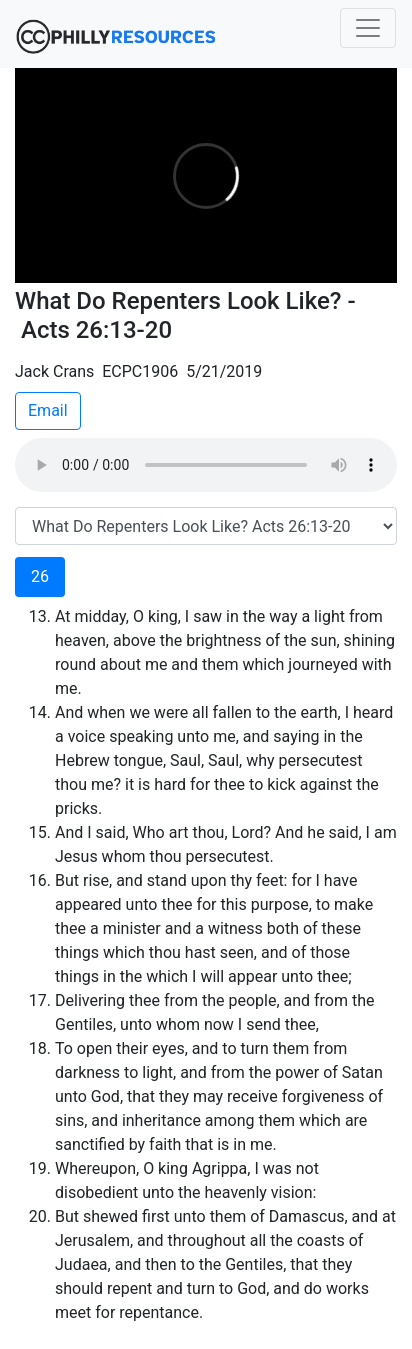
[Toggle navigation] (368, 28)
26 (40, 576)
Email (48, 410)
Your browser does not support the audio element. (206, 465)
